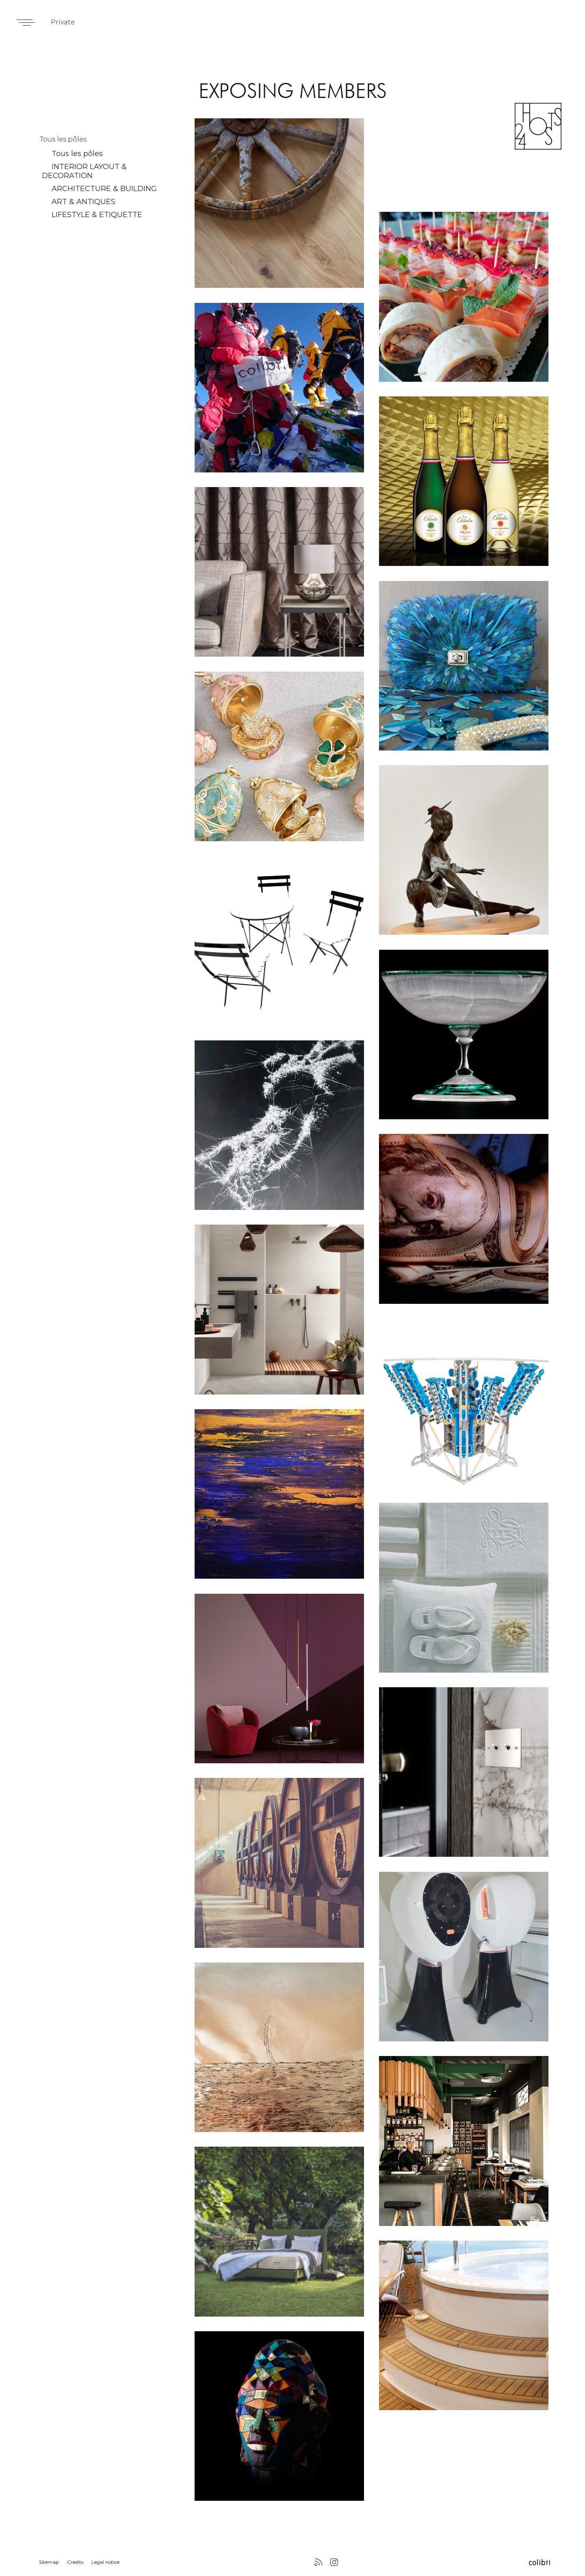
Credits (75, 2562)
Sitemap (49, 2562)
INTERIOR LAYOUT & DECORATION (84, 171)
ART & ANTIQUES (83, 201)
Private (63, 22)
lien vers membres (279, 203)
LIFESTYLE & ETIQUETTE (97, 214)
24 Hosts (538, 126)
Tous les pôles (77, 153)
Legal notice (105, 2562)
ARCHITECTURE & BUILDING (104, 188)
